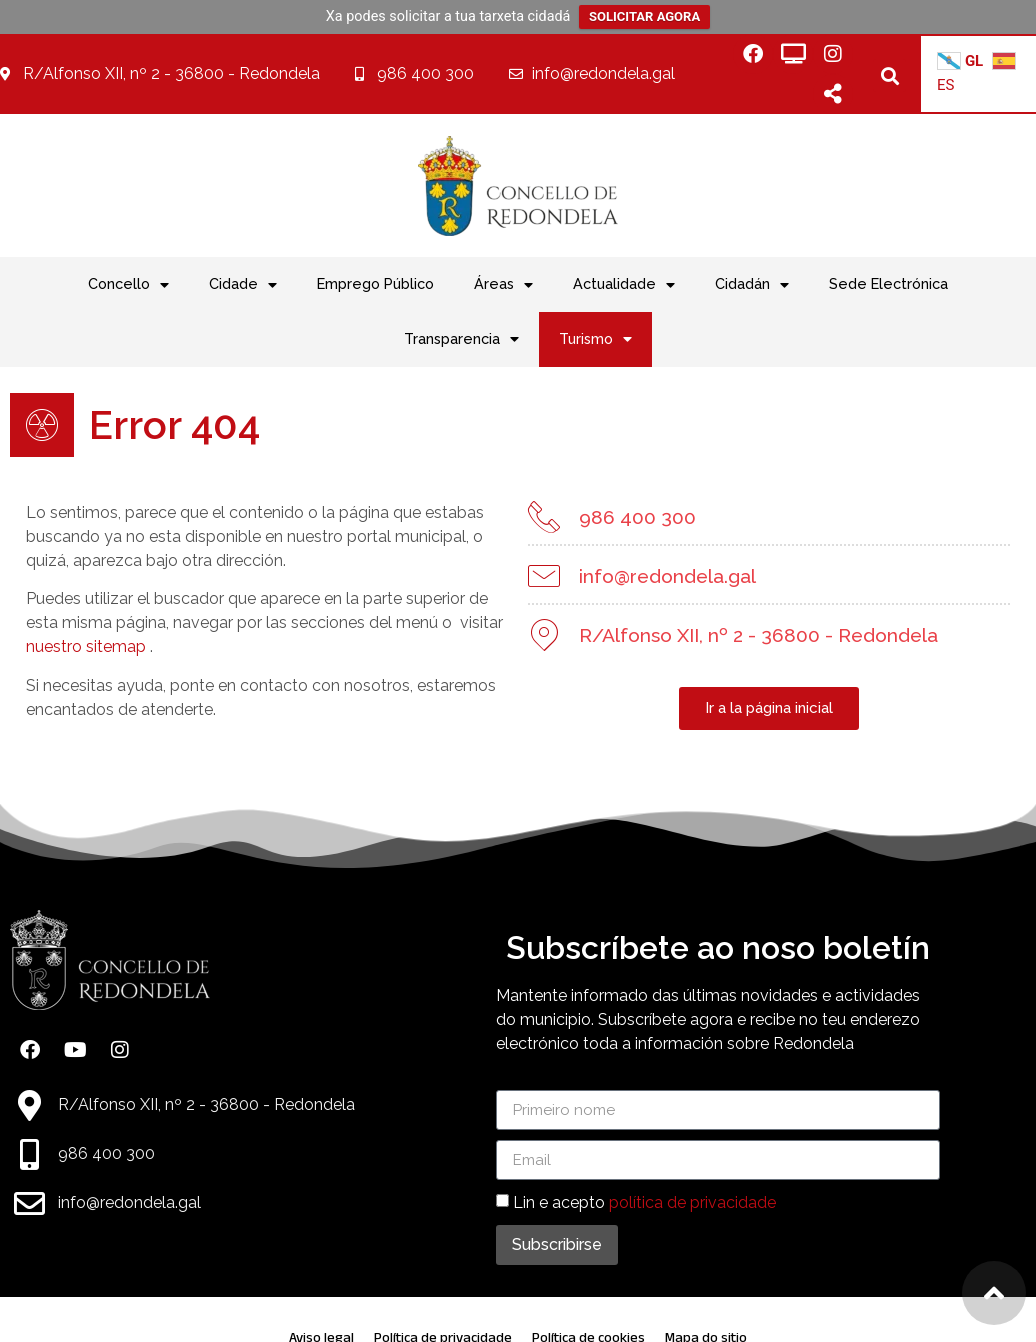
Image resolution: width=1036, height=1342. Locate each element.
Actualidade (624, 285)
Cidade (243, 285)
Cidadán (752, 285)
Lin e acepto (644, 1202)
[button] (889, 75)
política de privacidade (692, 1202)
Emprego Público (375, 283)
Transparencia (461, 339)
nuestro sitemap (86, 646)
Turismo (595, 339)
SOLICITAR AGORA (644, 16)
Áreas (503, 285)
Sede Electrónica (888, 283)
